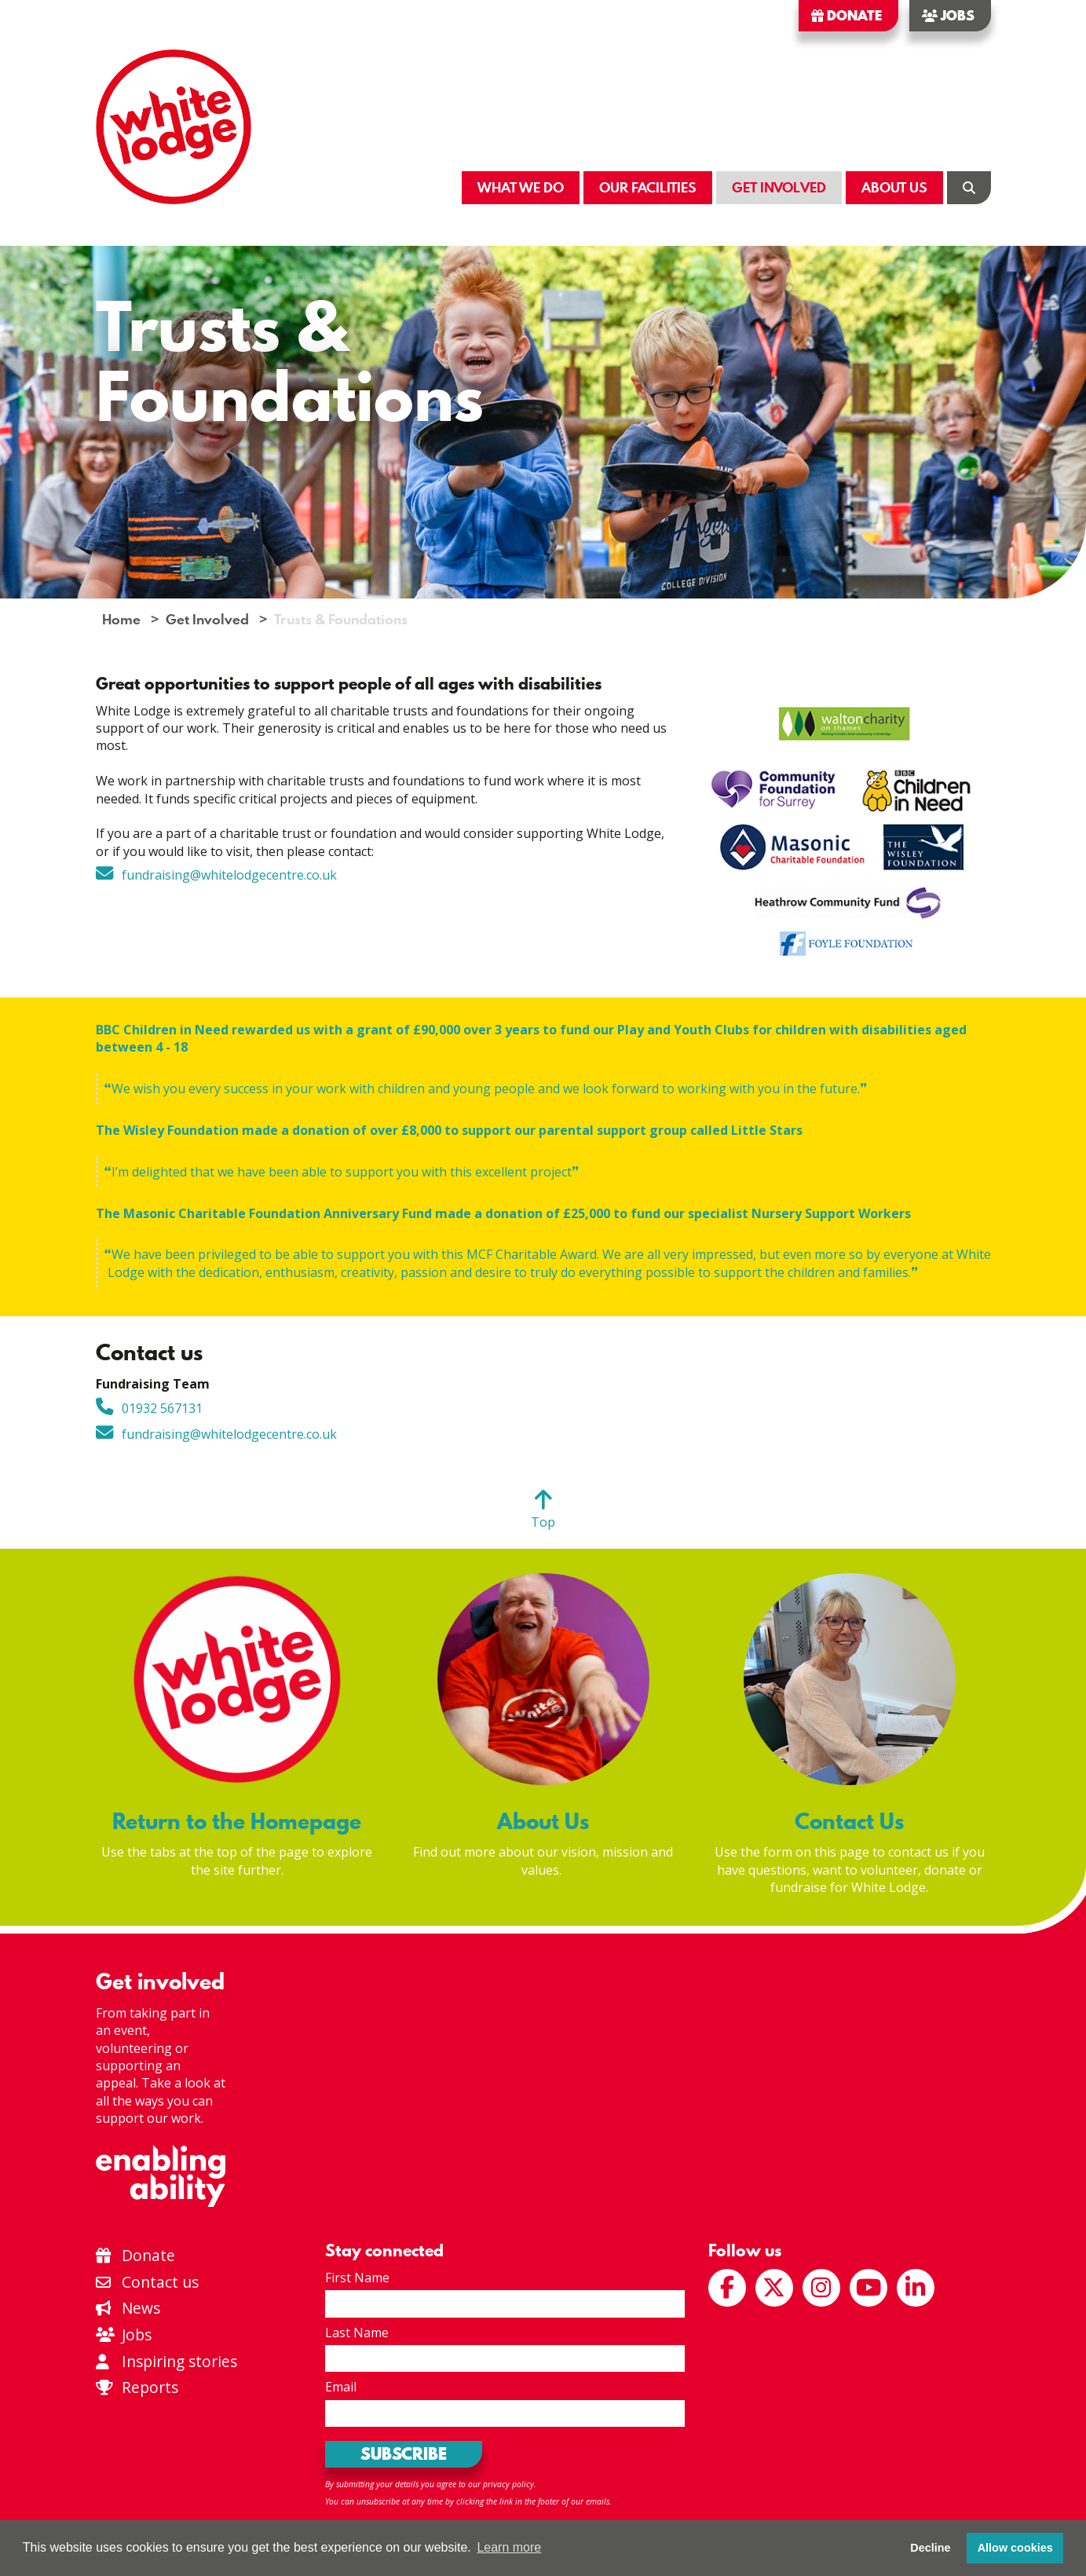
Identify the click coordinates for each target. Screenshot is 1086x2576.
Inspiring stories (167, 2361)
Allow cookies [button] (1015, 2547)
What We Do (520, 187)
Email (341, 2386)
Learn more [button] (509, 2547)
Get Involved (779, 187)
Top (543, 1522)
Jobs (948, 15)
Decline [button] (930, 2547)
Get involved (160, 1981)
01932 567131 (162, 1408)
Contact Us (849, 1821)
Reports (150, 2387)
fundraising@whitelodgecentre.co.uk (229, 875)
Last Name (357, 2332)
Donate (846, 15)
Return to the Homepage (236, 1821)
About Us (894, 187)
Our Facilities (648, 187)
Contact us (147, 2281)
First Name (357, 2277)
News (128, 2307)
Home (121, 619)
